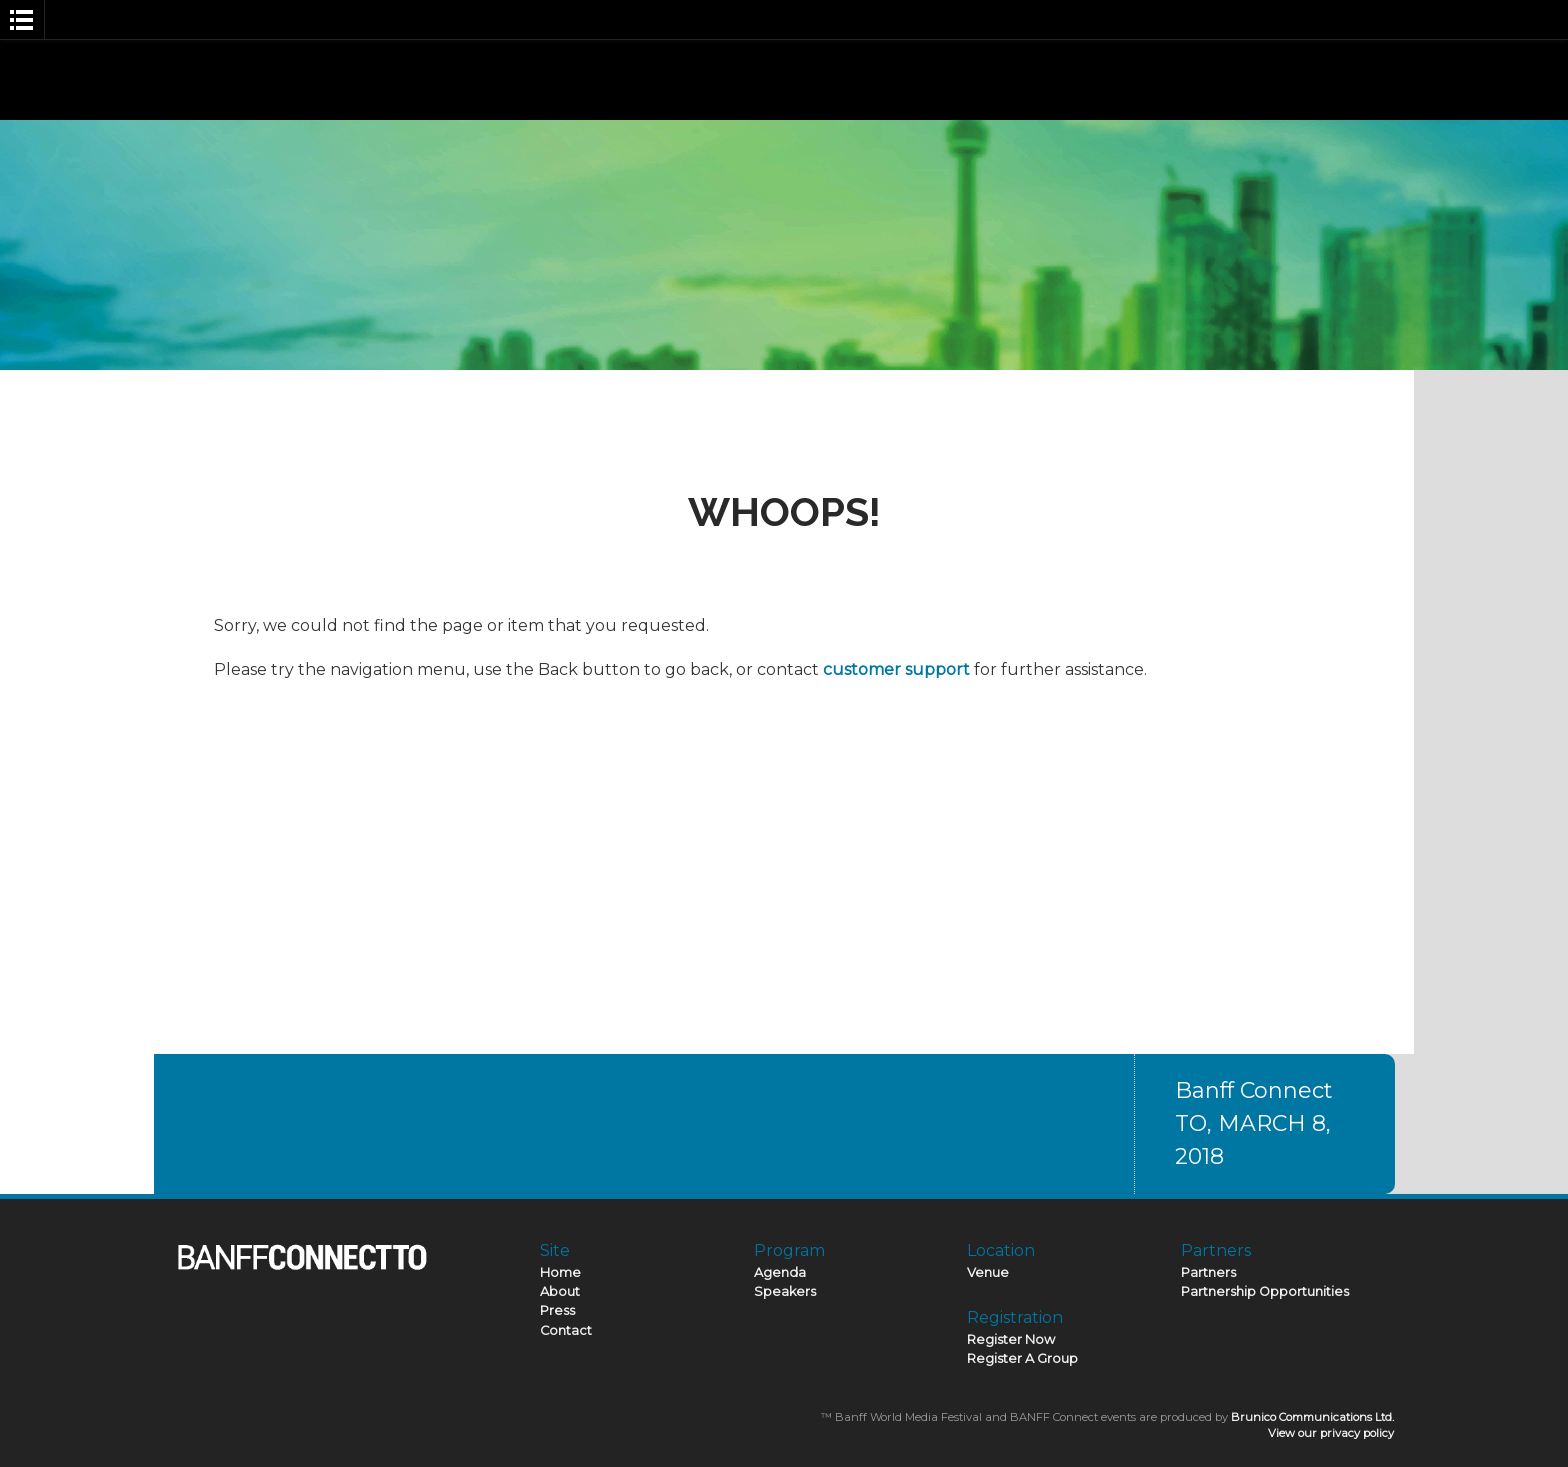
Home (560, 1272)
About (560, 1291)
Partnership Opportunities (1265, 1291)
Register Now (1011, 1339)
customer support (896, 669)
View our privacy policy (1331, 1433)
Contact (566, 1330)
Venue (988, 1272)
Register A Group (1022, 1358)
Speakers (785, 1291)
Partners (1208, 1272)
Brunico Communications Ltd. (1312, 1417)
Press (557, 1310)
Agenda (780, 1272)
